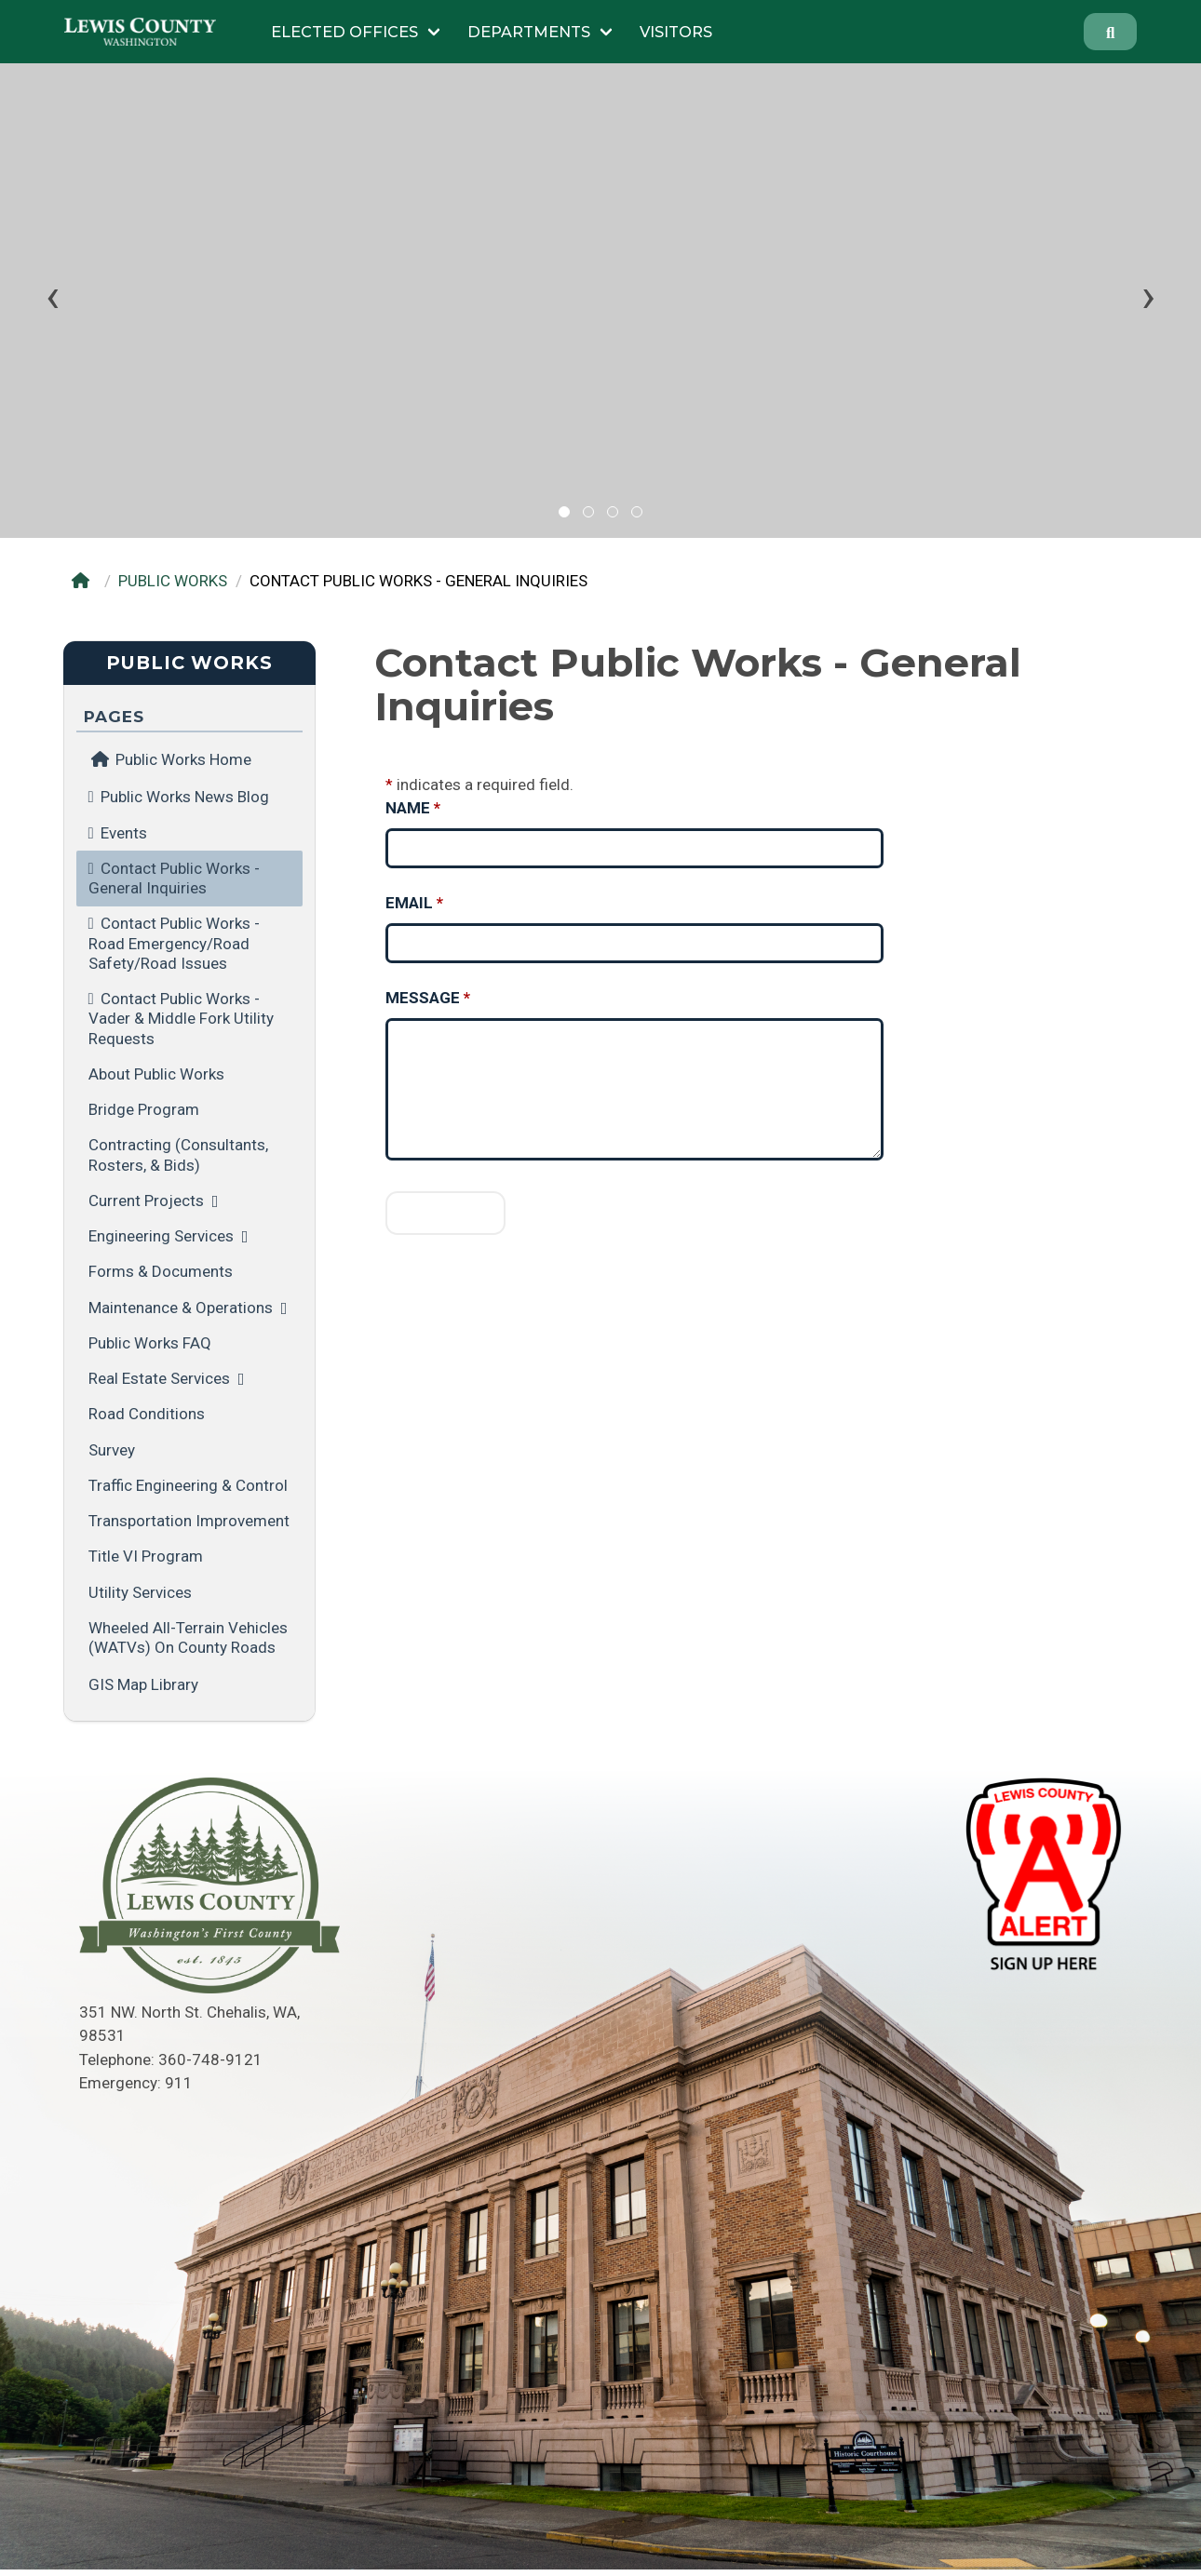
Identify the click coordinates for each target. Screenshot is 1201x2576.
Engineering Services (161, 1236)
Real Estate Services (159, 1378)
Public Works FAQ (149, 1343)
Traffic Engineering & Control (188, 1485)
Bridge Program (143, 1109)
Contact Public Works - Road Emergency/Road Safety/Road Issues (174, 943)
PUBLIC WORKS (172, 580)
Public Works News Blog (185, 796)
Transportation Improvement (189, 1520)
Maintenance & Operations (180, 1307)
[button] (564, 512)
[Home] (84, 581)
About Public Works (156, 1074)
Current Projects (146, 1200)
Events (124, 833)
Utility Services (140, 1592)
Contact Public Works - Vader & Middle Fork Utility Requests (181, 1018)
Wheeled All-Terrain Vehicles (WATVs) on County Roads (188, 1637)
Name (412, 807)
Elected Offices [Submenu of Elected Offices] (344, 31)
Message (427, 997)
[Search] (1111, 31)
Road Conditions (146, 1413)
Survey (111, 1450)
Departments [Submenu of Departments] (528, 31)
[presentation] (53, 296)
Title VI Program (145, 1556)
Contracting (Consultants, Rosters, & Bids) (178, 1154)
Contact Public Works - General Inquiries (174, 878)
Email (414, 902)
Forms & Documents (160, 1271)
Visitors (676, 31)
